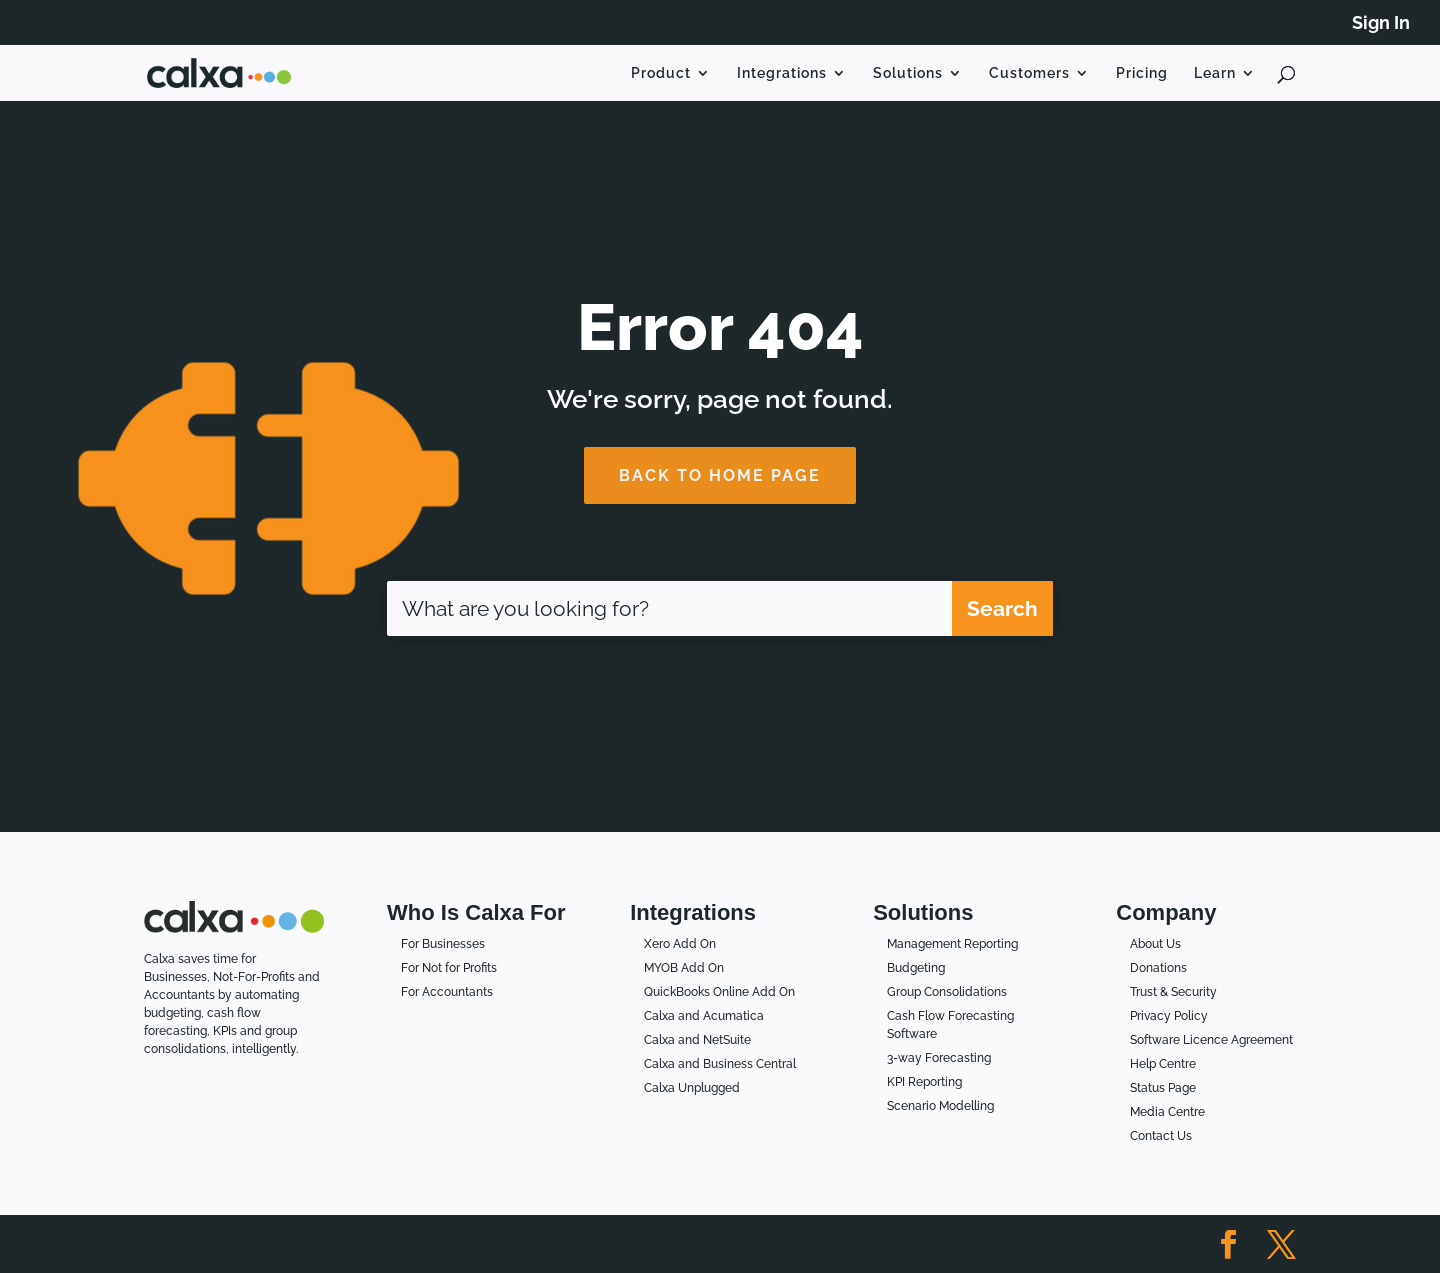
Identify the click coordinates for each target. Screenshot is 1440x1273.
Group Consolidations (947, 992)
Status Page (1163, 1088)
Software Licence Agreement (1211, 1040)
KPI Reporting (924, 1082)
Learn (1215, 73)
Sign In (1381, 23)
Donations (1158, 968)
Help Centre (1163, 1064)
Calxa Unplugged (692, 1088)
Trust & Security (1173, 992)
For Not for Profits (449, 968)
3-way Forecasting (939, 1058)
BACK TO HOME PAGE (720, 475)
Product (661, 73)
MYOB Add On (684, 968)
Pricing (1142, 73)
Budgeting (916, 968)
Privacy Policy (1169, 1016)
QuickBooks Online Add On (719, 992)
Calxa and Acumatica (704, 1016)
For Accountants (447, 992)
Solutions (908, 73)
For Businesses (443, 944)
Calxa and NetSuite (697, 1040)
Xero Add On (680, 944)
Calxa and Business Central (720, 1064)
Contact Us (1161, 1136)
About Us (1155, 944)
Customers (1029, 73)
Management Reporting (952, 944)
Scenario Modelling (940, 1106)
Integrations (782, 73)
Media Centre (1167, 1112)
